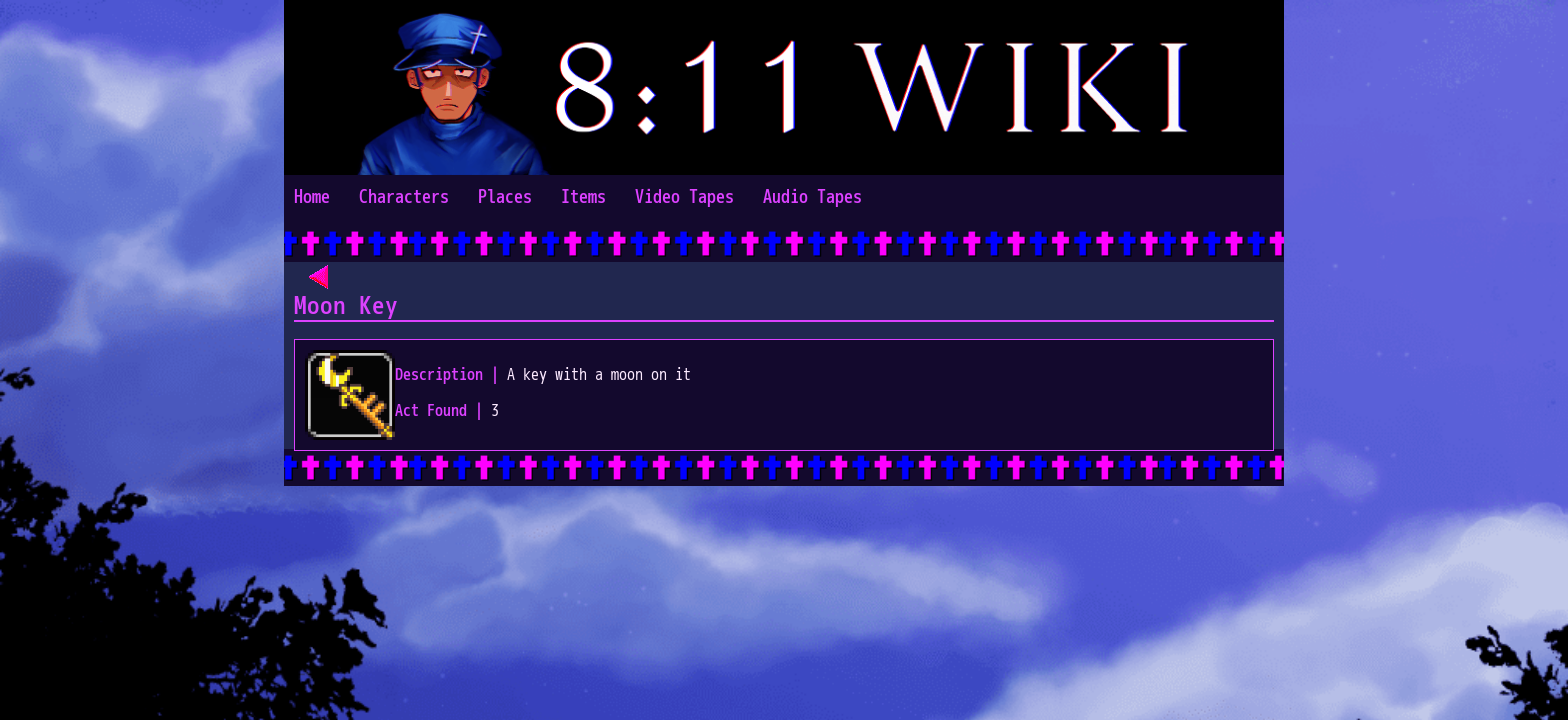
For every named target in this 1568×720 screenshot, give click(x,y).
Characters (404, 197)
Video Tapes (684, 197)
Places (505, 197)
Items (583, 197)
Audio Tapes (812, 197)
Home (312, 197)
